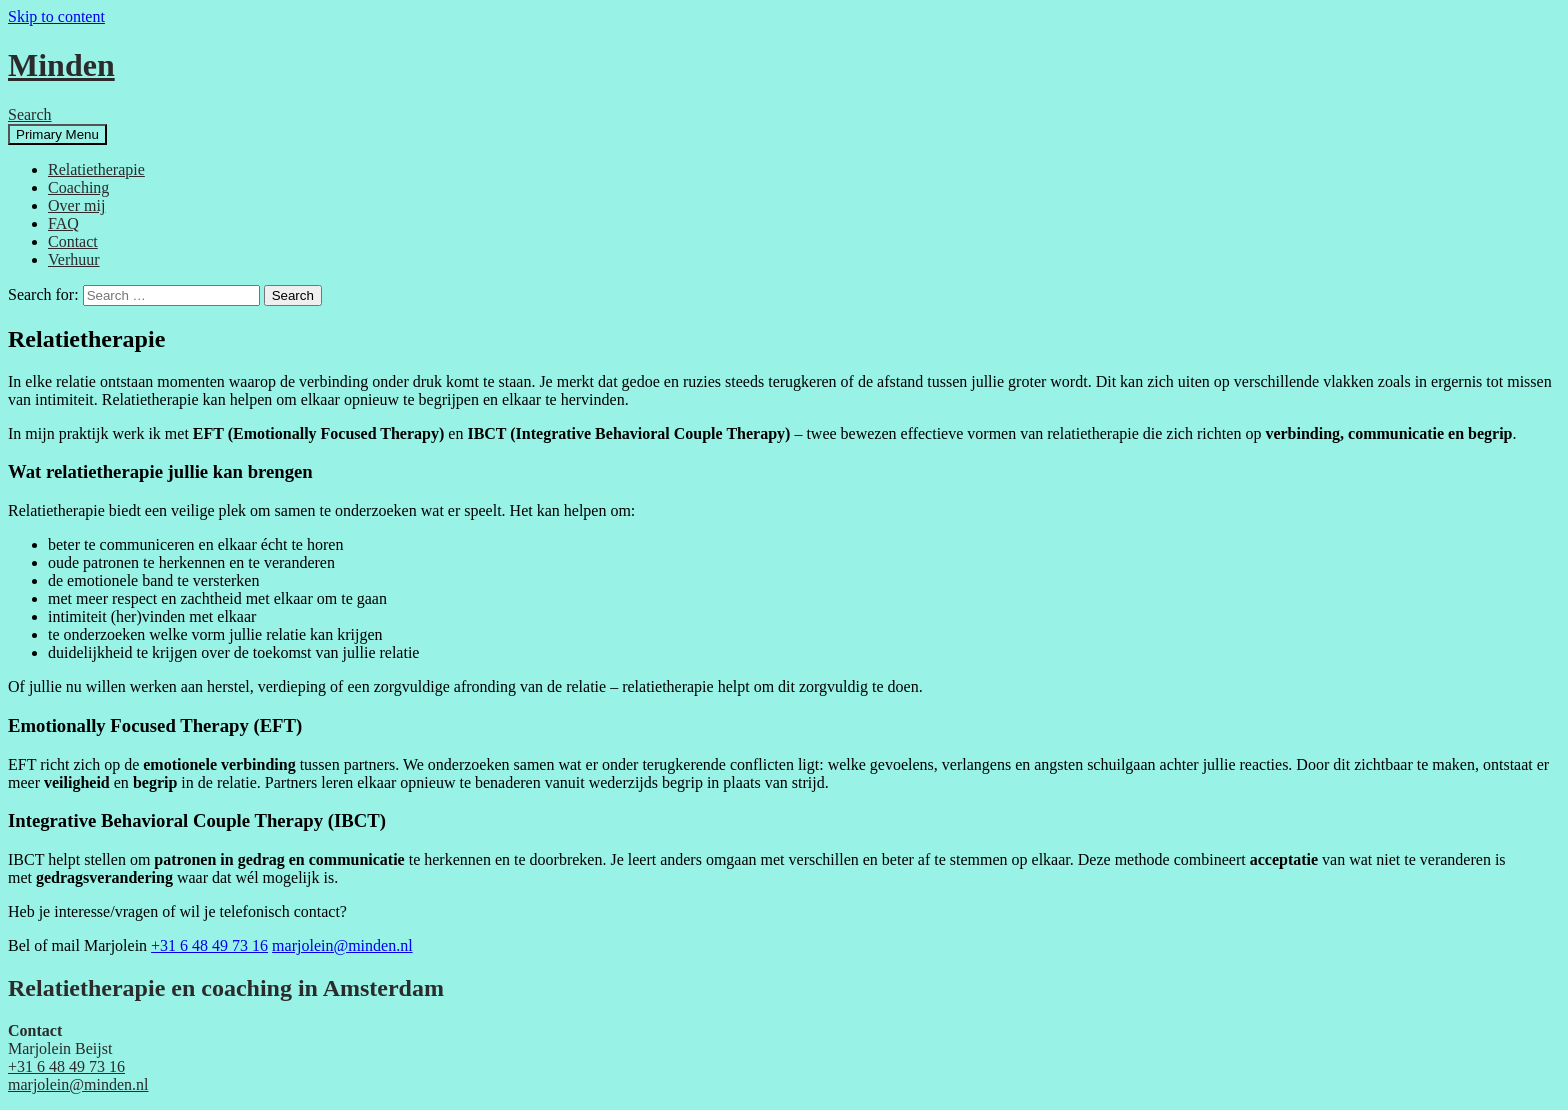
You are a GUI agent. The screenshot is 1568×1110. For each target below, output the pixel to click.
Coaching (78, 187)
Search (30, 114)
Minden (61, 65)
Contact (73, 241)
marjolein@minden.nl (342, 945)
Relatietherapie (96, 169)
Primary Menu (57, 134)
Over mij (76, 205)
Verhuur (74, 259)
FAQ (63, 223)
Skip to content (56, 16)
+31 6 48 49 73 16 (209, 945)
